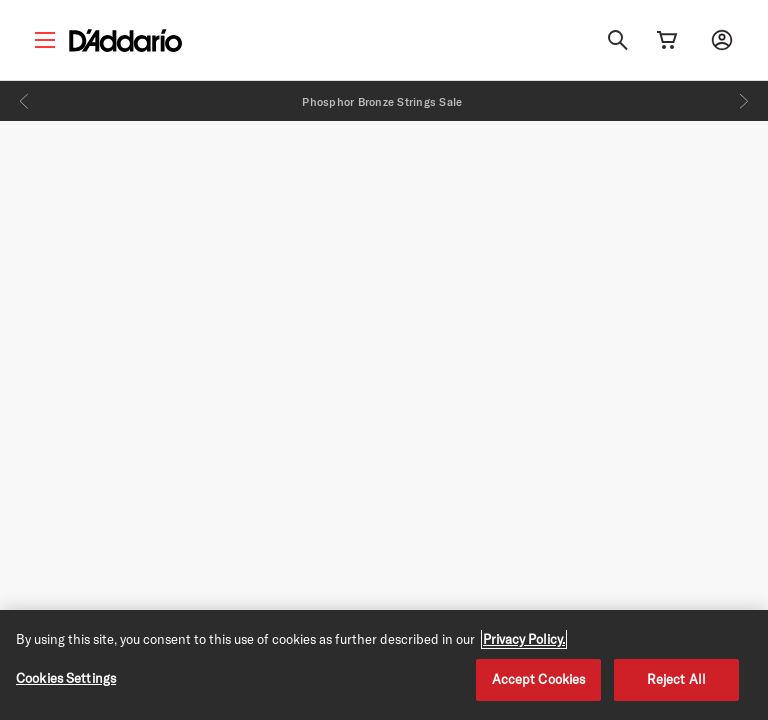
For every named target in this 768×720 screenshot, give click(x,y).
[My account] (722, 40)
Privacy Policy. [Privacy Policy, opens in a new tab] (524, 639)
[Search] (618, 40)
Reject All (676, 679)
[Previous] (24, 101)
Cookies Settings (66, 678)
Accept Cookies (539, 679)
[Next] (744, 101)
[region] (384, 665)
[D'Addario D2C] (125, 40)
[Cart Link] (667, 40)
